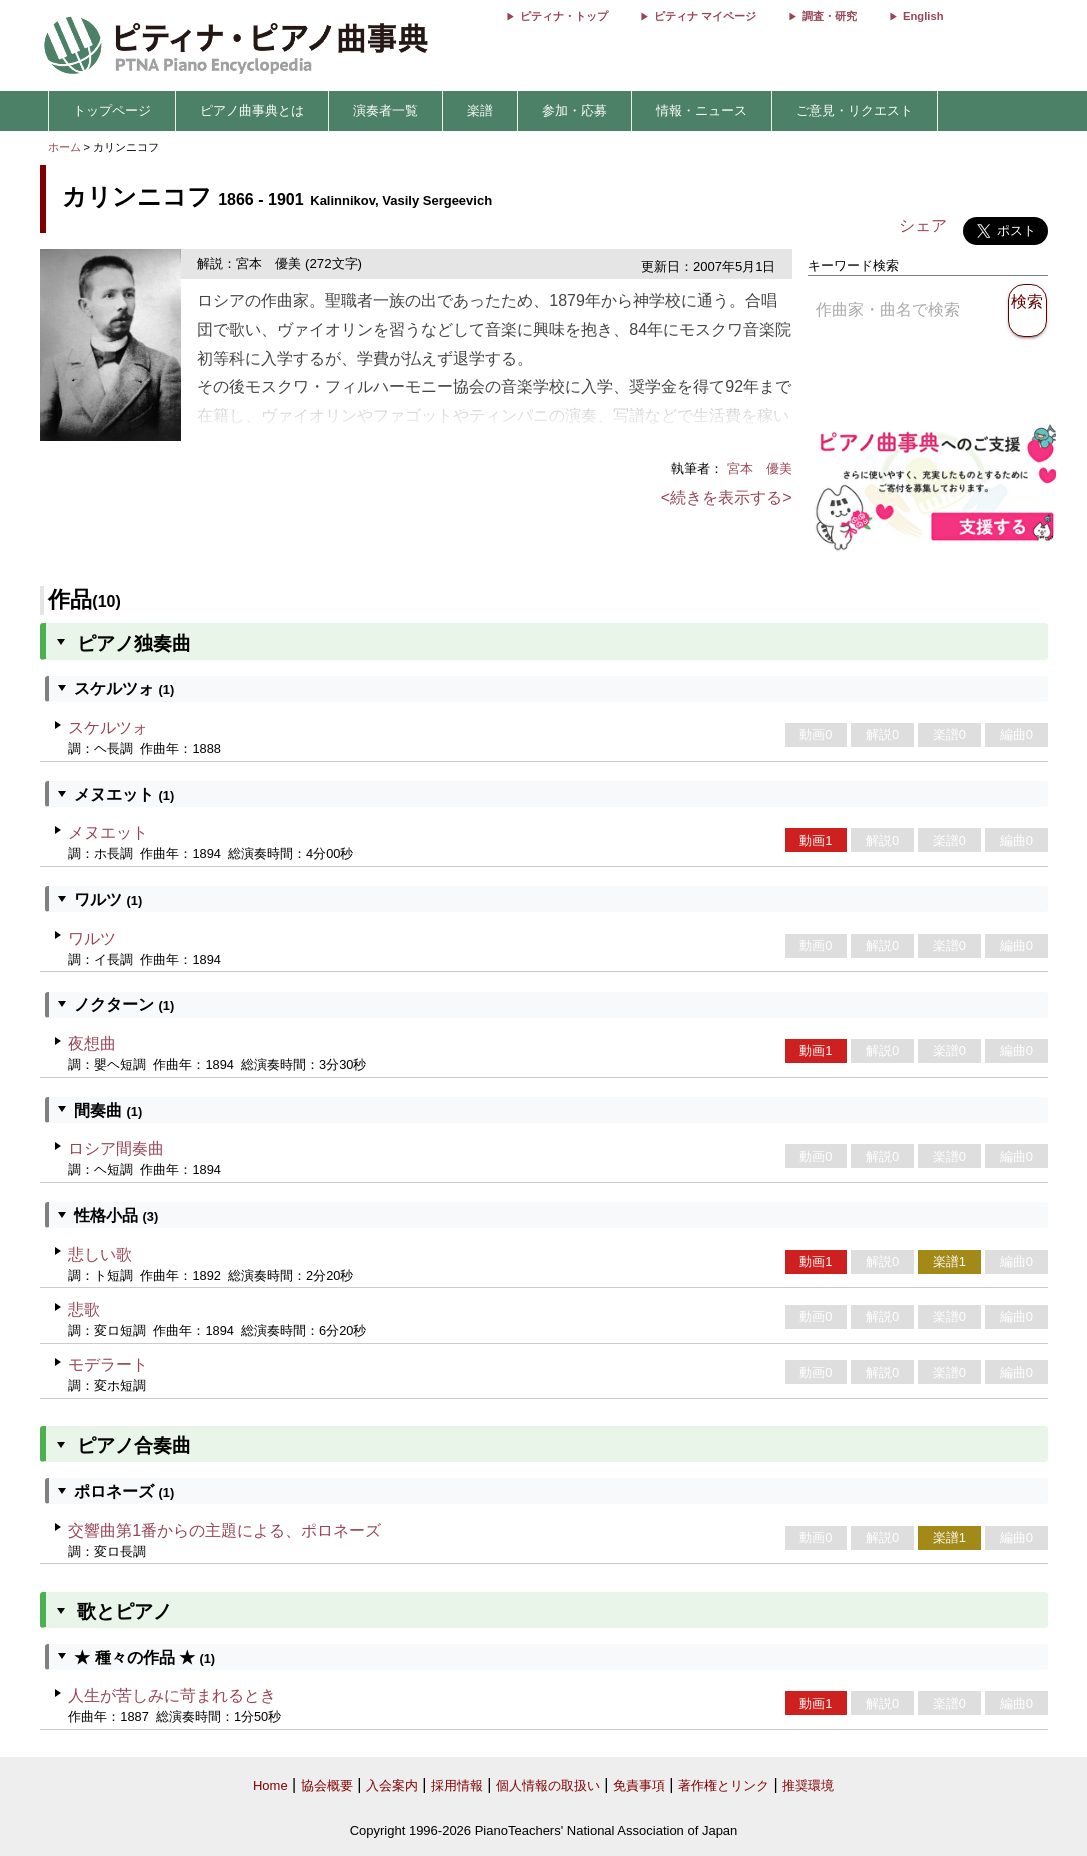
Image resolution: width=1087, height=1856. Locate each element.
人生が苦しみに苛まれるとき (172, 1695)
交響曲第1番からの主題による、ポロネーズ (224, 1530)
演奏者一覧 (385, 110)
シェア (923, 225)
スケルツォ (108, 727)
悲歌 (84, 1309)
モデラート (108, 1364)
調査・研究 (829, 16)
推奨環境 (808, 1785)
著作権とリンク (723, 1785)
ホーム (64, 147)
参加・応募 (574, 110)
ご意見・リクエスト (854, 110)
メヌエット (108, 832)
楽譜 (480, 110)
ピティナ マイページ (705, 16)
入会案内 (392, 1785)
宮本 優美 (759, 468)
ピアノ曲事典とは (252, 110)
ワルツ (92, 938)
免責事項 (639, 1785)
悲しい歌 (100, 1254)
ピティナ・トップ (564, 16)
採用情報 (457, 1785)
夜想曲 (92, 1043)
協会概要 (327, 1785)
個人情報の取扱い (548, 1785)
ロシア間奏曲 (116, 1148)
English (923, 16)
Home (270, 1785)
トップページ (112, 110)
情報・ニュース (701, 110)
